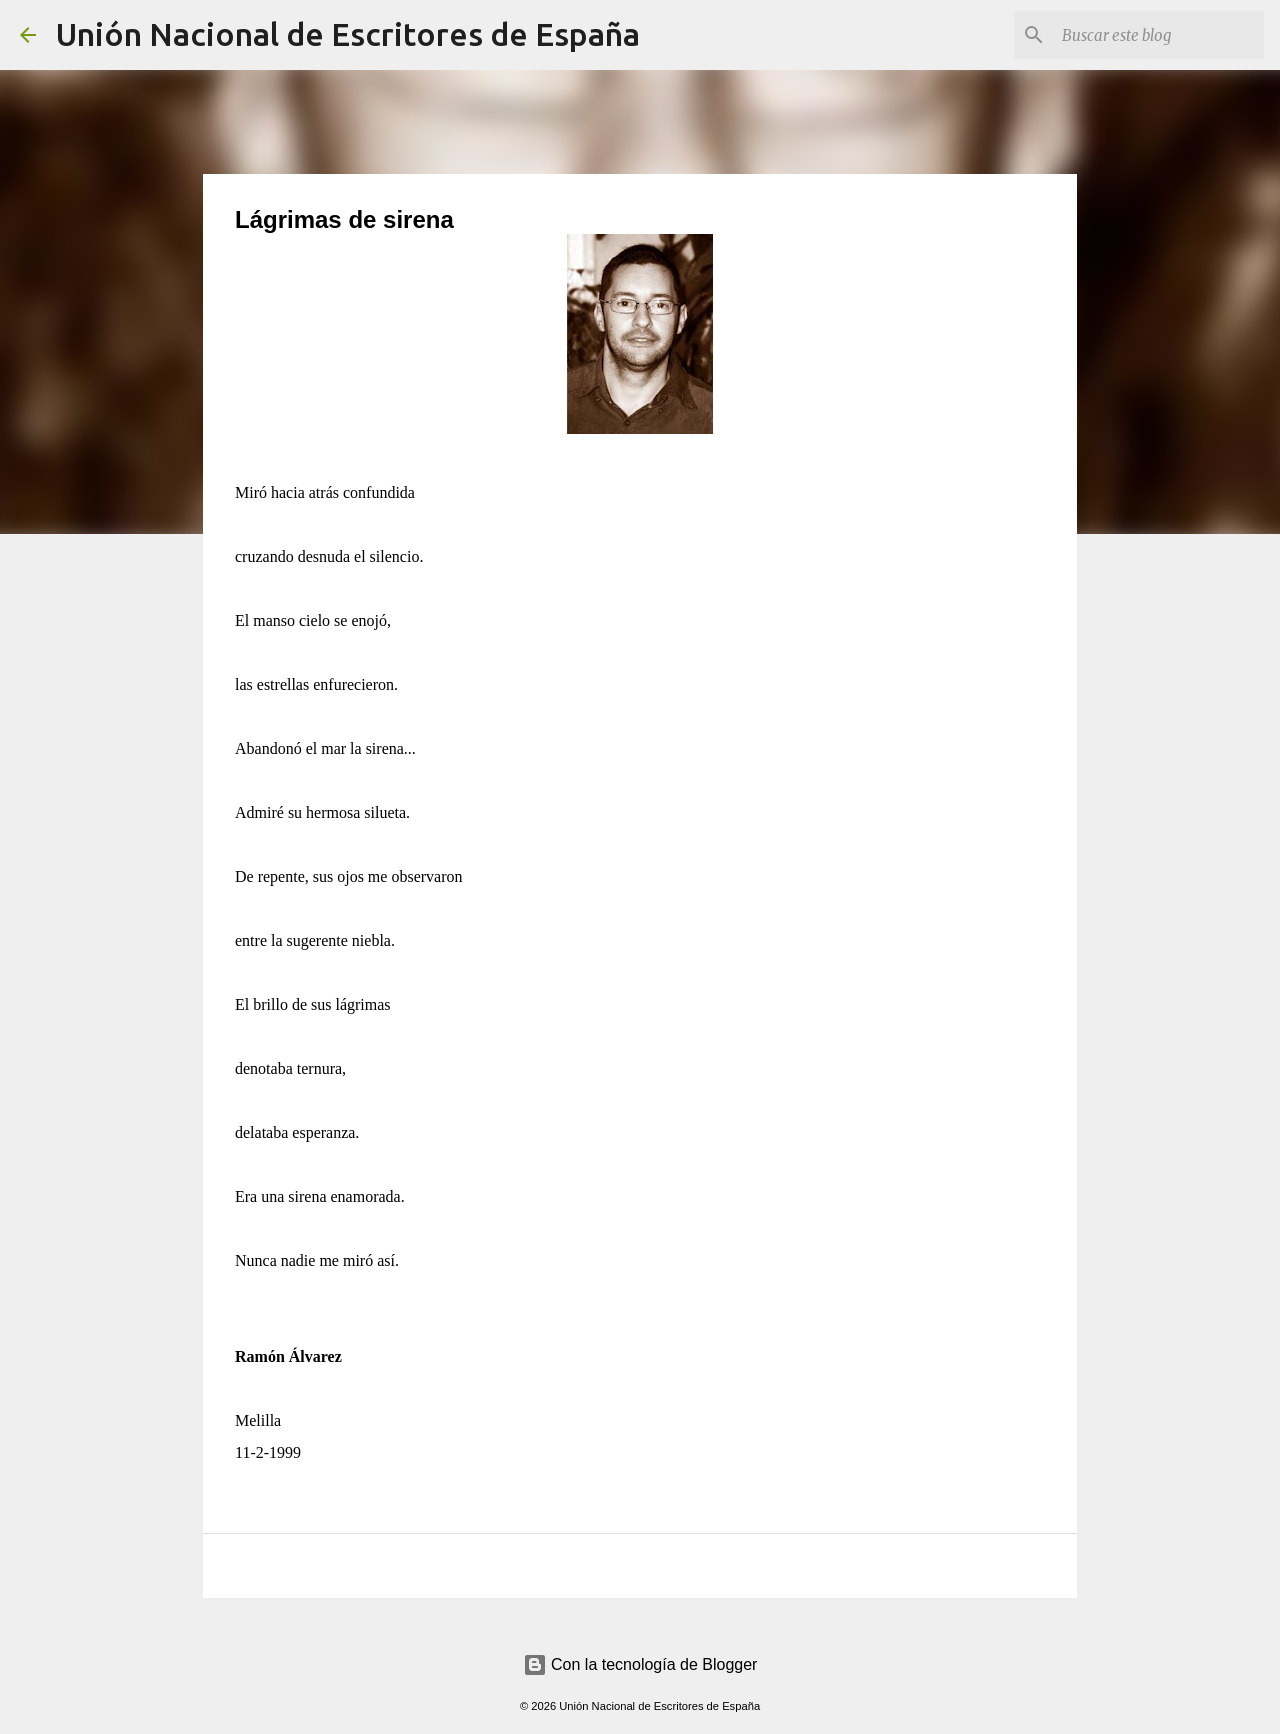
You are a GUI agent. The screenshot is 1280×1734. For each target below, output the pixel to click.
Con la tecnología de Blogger (640, 1664)
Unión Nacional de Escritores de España (348, 34)
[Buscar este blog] (1159, 35)
